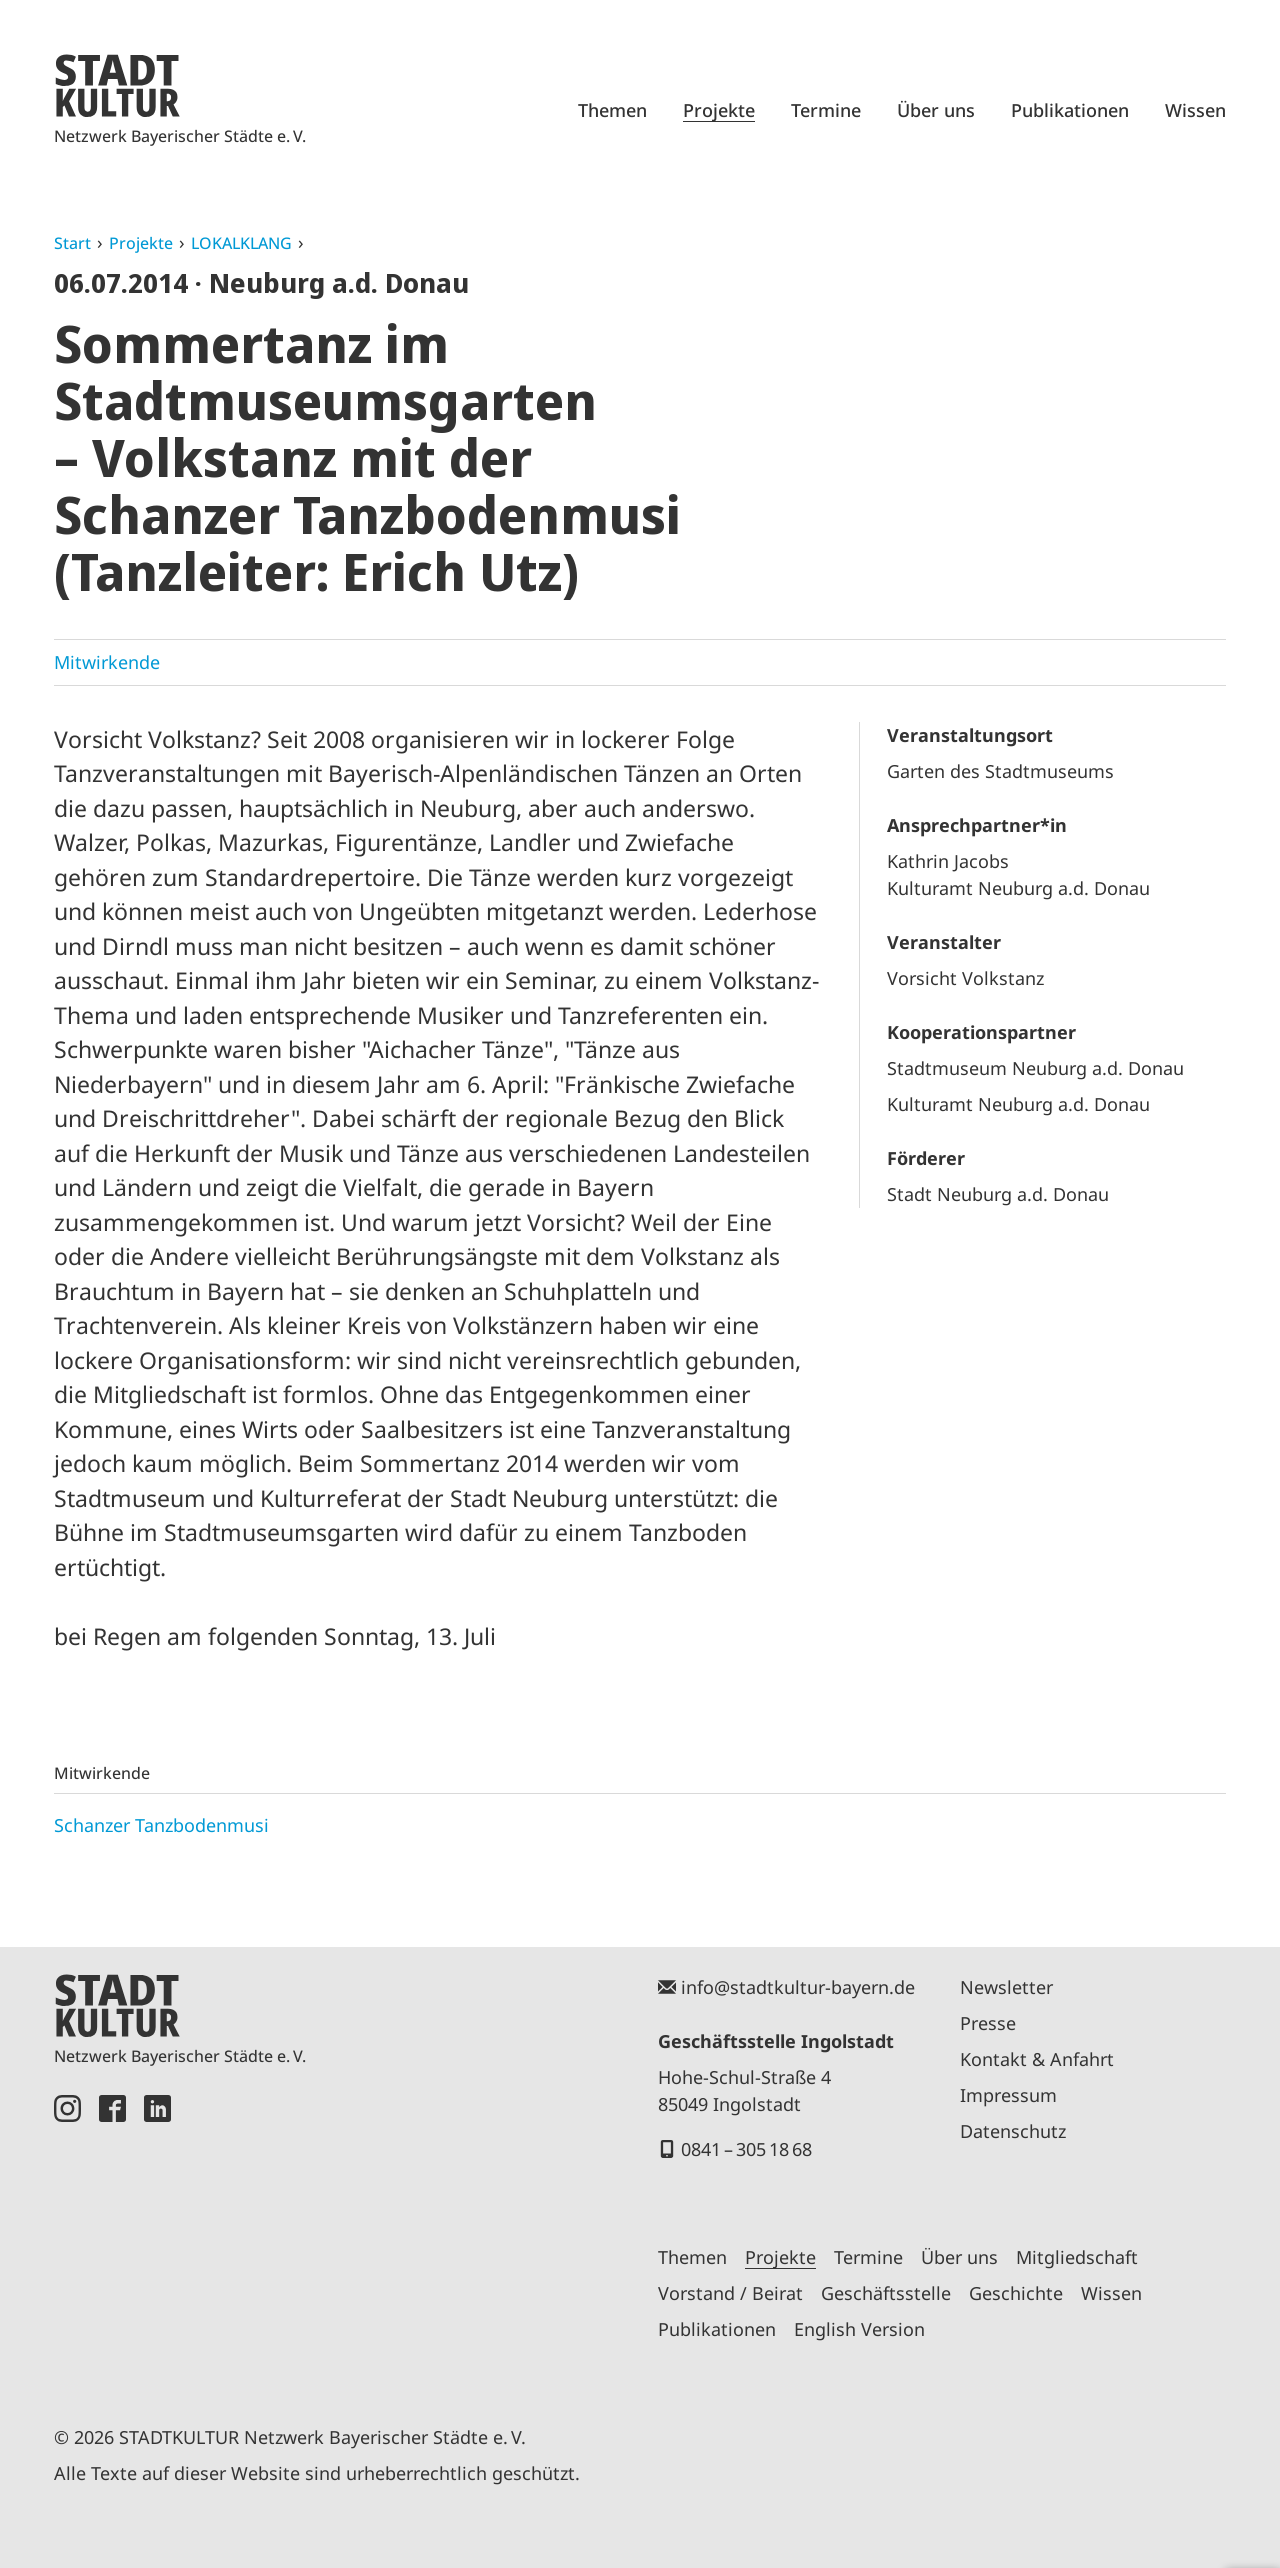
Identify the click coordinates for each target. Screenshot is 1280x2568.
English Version (859, 2329)
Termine (826, 110)
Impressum (1008, 2095)
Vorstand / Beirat (730, 2293)
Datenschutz (1013, 2131)
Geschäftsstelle (886, 2293)
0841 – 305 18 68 (746, 2149)
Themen (612, 110)
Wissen (1195, 110)
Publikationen (1070, 110)
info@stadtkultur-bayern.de (798, 1987)
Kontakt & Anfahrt (1037, 2059)
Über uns (936, 110)
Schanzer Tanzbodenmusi (161, 1825)
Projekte (719, 110)
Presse (988, 2023)
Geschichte (1016, 2293)
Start (72, 243)
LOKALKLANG (241, 243)
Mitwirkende (107, 662)
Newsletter (1006, 1987)
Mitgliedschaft (1077, 2257)
